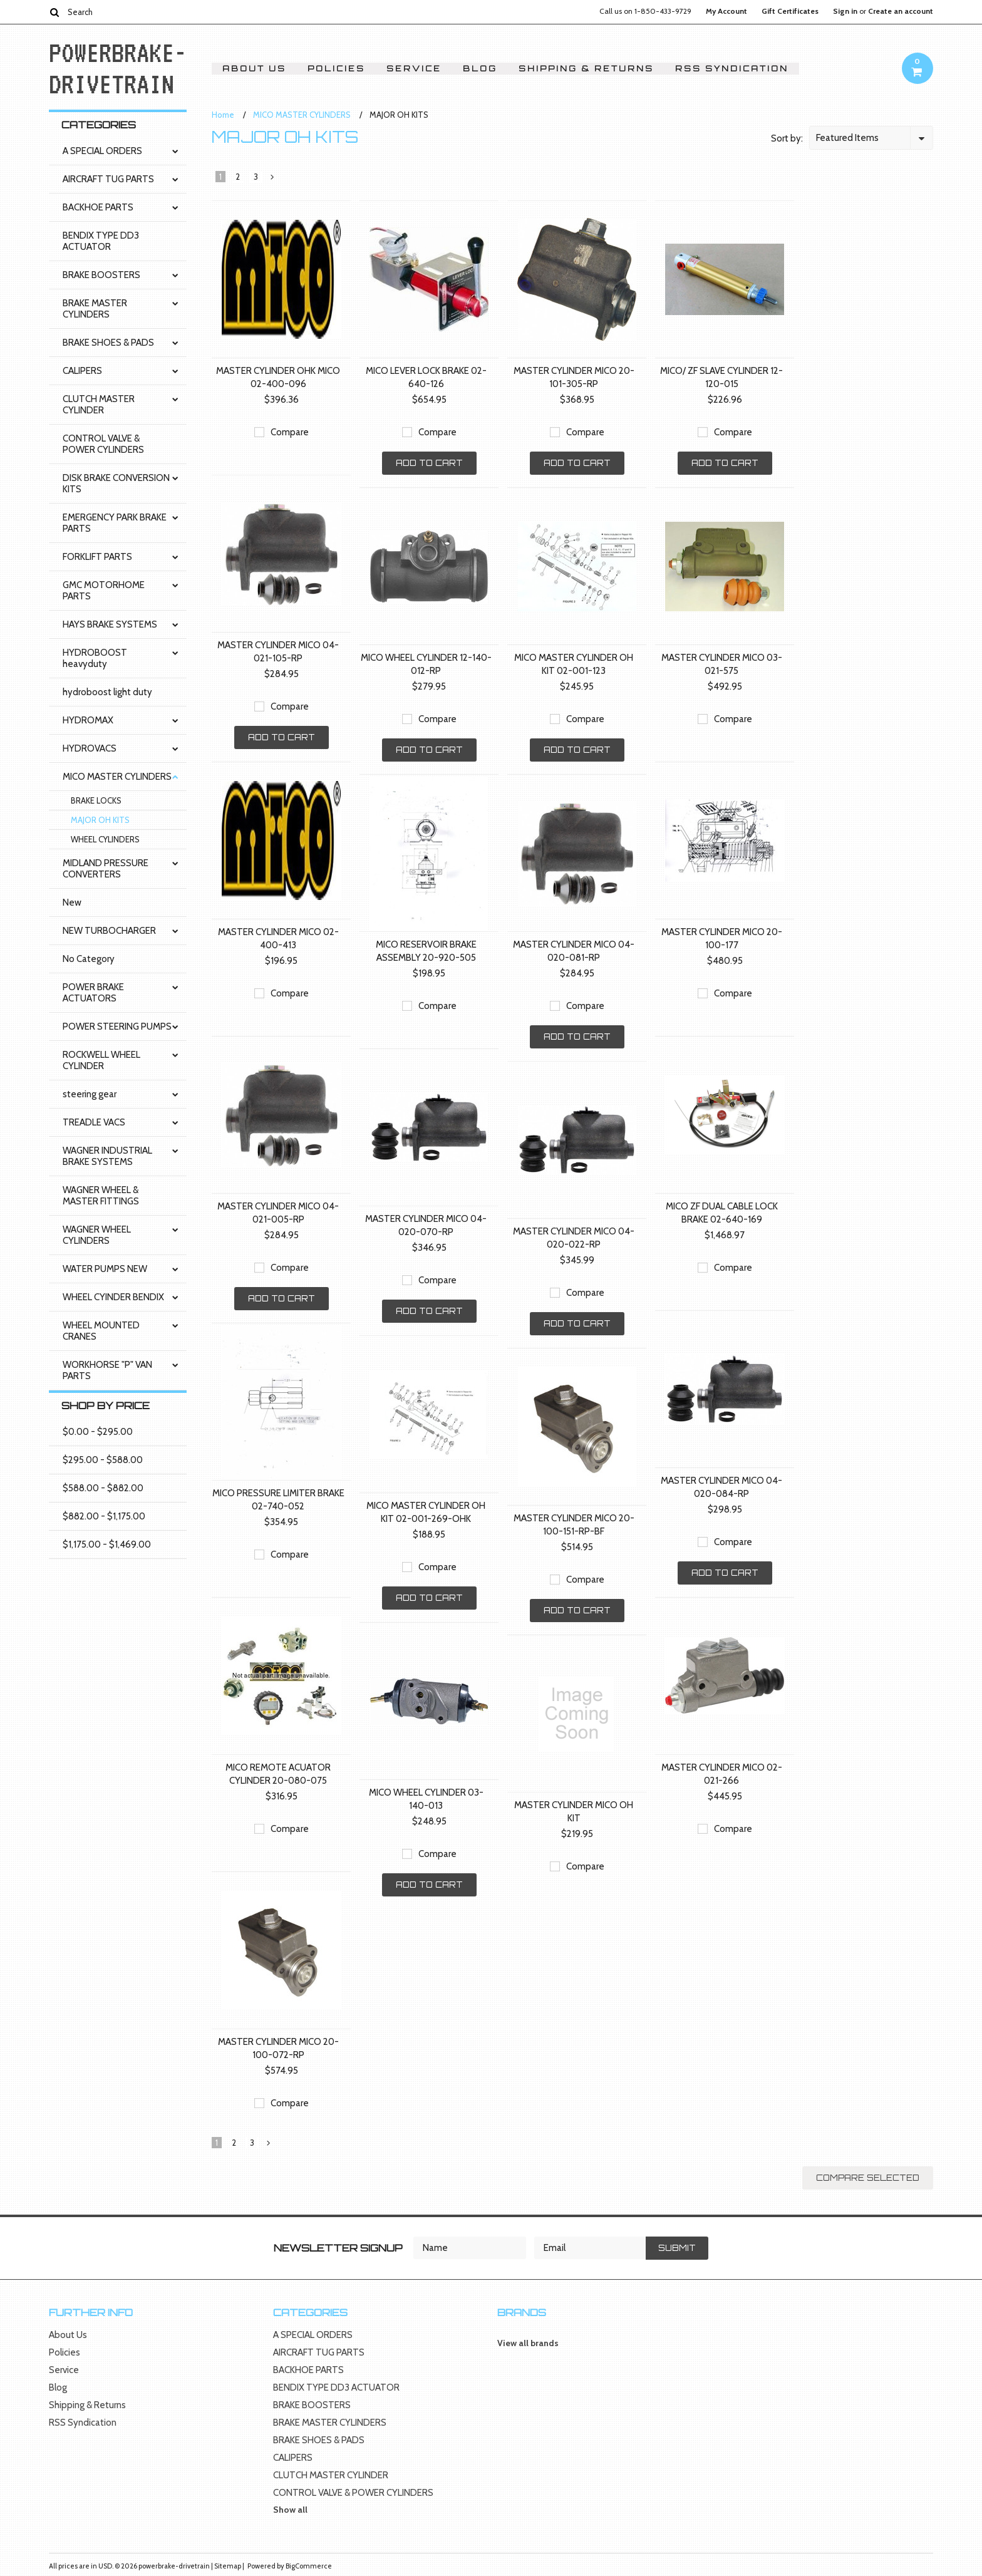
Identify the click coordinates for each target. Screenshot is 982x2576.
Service (414, 68)
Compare (290, 432)
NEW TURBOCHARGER (109, 930)
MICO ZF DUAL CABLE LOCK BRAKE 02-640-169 (722, 1213)
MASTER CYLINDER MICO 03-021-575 (721, 664)
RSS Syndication (731, 68)
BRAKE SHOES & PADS (108, 342)
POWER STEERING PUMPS (117, 1026)
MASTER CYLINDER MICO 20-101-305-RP (574, 377)
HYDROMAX (88, 720)
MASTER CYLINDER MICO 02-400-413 (278, 938)
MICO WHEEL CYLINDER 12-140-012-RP (426, 664)
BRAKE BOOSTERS (101, 275)
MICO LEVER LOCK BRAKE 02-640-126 (426, 377)
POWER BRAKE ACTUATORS (93, 992)
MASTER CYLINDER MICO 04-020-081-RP (573, 951)
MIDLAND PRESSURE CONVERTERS (105, 868)
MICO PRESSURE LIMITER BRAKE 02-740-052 (278, 1499)
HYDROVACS (89, 748)
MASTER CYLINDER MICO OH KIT (573, 1811)
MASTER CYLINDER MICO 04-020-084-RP (721, 1487)
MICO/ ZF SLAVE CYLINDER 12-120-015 (721, 377)
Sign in (845, 11)
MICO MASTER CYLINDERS (117, 776)
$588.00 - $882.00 (103, 1488)
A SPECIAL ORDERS (102, 151)
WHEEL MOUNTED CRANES (101, 1331)
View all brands (528, 2343)
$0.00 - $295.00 (98, 1431)
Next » (272, 179)
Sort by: (787, 138)
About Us (254, 68)
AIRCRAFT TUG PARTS (108, 179)
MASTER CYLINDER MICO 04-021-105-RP (278, 651)
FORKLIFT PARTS (97, 556)
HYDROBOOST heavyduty (95, 658)
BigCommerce (309, 2566)
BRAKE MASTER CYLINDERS (95, 308)
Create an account (900, 11)
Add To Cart (429, 463)
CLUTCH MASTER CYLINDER (99, 404)
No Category (89, 959)
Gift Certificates (790, 11)
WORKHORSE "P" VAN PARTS (107, 1370)
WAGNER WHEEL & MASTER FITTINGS (101, 1195)
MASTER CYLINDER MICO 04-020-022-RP (573, 1238)
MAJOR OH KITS (100, 820)
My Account (726, 11)
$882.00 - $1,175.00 (104, 1516)
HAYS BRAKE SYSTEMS (110, 624)
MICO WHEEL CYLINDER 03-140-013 (426, 1799)
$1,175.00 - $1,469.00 (107, 1544)
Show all (290, 2509)
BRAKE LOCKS (96, 800)
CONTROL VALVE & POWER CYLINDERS (103, 444)
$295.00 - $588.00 (103, 1460)
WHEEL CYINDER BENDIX (113, 1297)
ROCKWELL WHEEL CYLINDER (101, 1060)
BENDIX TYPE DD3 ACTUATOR (101, 241)
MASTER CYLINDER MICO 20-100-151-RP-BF (574, 1525)
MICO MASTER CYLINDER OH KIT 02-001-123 (573, 664)
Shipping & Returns (586, 68)
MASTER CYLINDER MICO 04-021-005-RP (278, 1213)
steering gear (89, 1094)
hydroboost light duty (107, 692)
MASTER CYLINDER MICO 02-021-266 (721, 1774)
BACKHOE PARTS (98, 207)
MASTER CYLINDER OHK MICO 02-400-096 (278, 377)
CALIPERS (82, 370)
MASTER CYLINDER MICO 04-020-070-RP (426, 1225)
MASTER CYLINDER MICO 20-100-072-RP (278, 2048)
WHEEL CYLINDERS (105, 839)
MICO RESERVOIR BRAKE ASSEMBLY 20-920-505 (426, 951)
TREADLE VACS (94, 1122)
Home (223, 115)
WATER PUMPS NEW (105, 1269)
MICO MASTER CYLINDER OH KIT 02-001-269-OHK (425, 1512)
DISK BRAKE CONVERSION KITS (116, 483)
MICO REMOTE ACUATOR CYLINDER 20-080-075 (278, 1774)
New (72, 902)
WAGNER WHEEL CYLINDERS (97, 1235)
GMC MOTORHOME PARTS (104, 590)
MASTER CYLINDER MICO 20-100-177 (721, 938)
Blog (480, 68)
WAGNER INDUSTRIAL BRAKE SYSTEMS (107, 1156)
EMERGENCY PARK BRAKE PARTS (115, 523)
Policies (336, 68)
